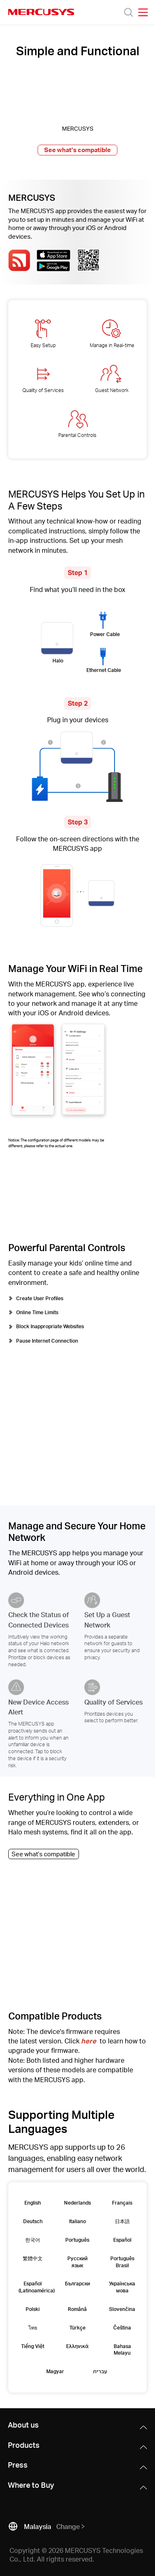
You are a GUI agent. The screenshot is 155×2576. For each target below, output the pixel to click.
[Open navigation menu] (143, 12)
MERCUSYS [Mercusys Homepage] (41, 12)
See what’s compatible (77, 150)
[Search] (128, 12)
